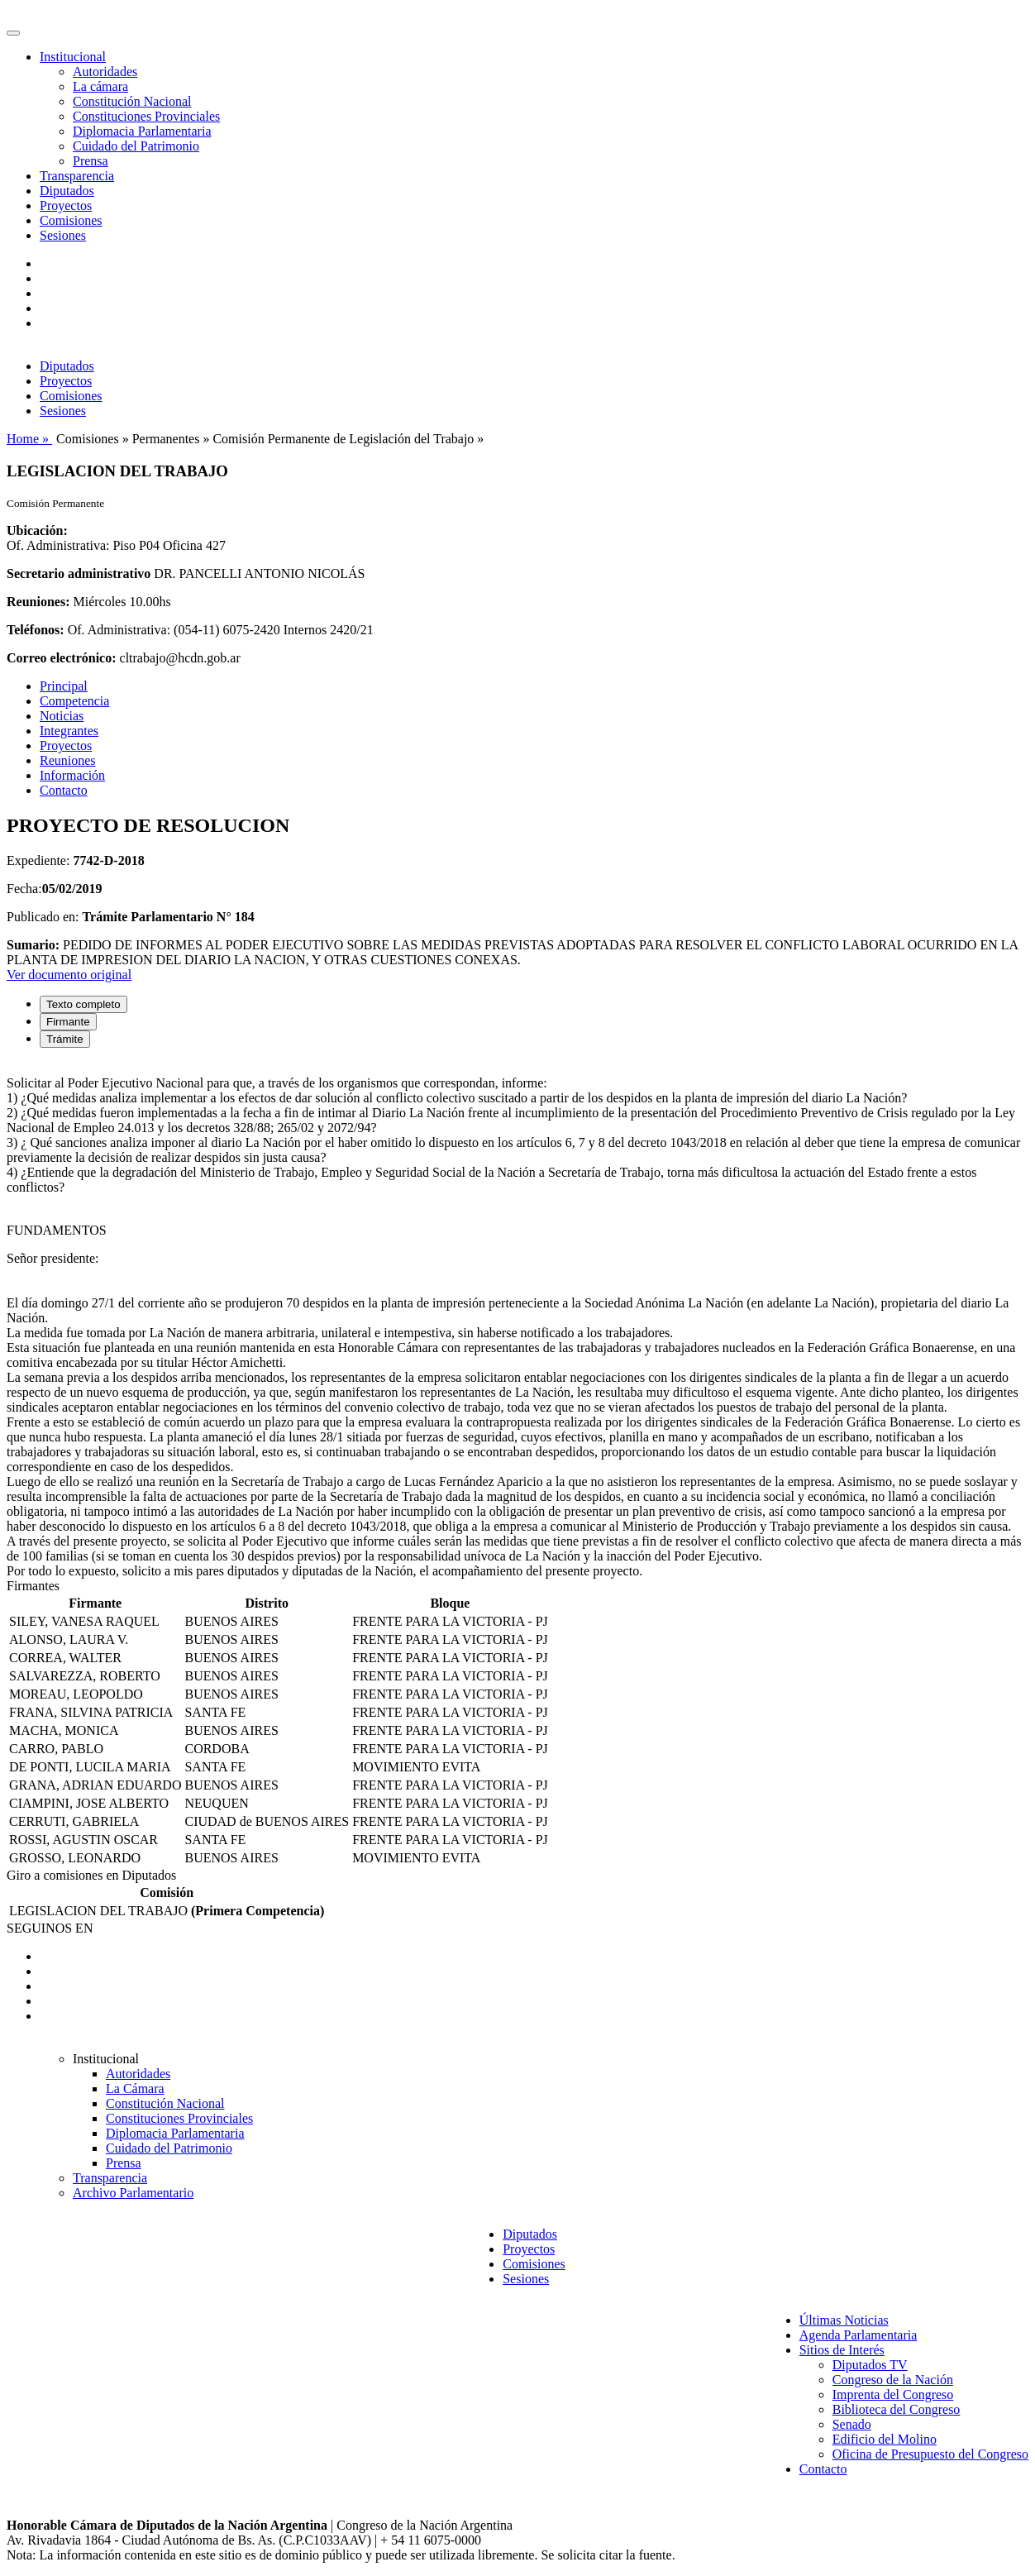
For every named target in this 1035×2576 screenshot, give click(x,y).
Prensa (90, 161)
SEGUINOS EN (50, 1928)
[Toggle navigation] (13, 33)
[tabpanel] (517, 1320)
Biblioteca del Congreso (896, 2409)
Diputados (67, 191)
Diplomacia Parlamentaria (142, 131)
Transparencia (77, 176)
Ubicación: (37, 530)
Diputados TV (870, 2365)
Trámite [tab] (64, 1039)
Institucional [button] (73, 57)
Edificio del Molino (884, 2439)
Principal (64, 686)
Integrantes (69, 731)
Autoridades (105, 72)
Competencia (74, 701)
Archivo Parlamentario (133, 2193)
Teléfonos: (35, 630)
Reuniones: (38, 602)
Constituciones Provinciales (146, 116)
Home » (29, 439)
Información (72, 775)
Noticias (61, 716)
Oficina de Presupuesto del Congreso (930, 2454)
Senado (851, 2424)
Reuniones (68, 760)
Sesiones (63, 235)
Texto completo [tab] (83, 1004)
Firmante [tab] (68, 1022)
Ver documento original (69, 975)
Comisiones (71, 220)
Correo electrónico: (62, 658)
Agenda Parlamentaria (858, 2335)
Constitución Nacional (132, 101)
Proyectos (66, 205)
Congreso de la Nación (892, 2380)
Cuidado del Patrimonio (136, 146)
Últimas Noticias (844, 2320)
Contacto (64, 790)
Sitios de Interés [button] (842, 2350)
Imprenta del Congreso (893, 2394)
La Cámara (135, 2088)
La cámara (100, 86)
